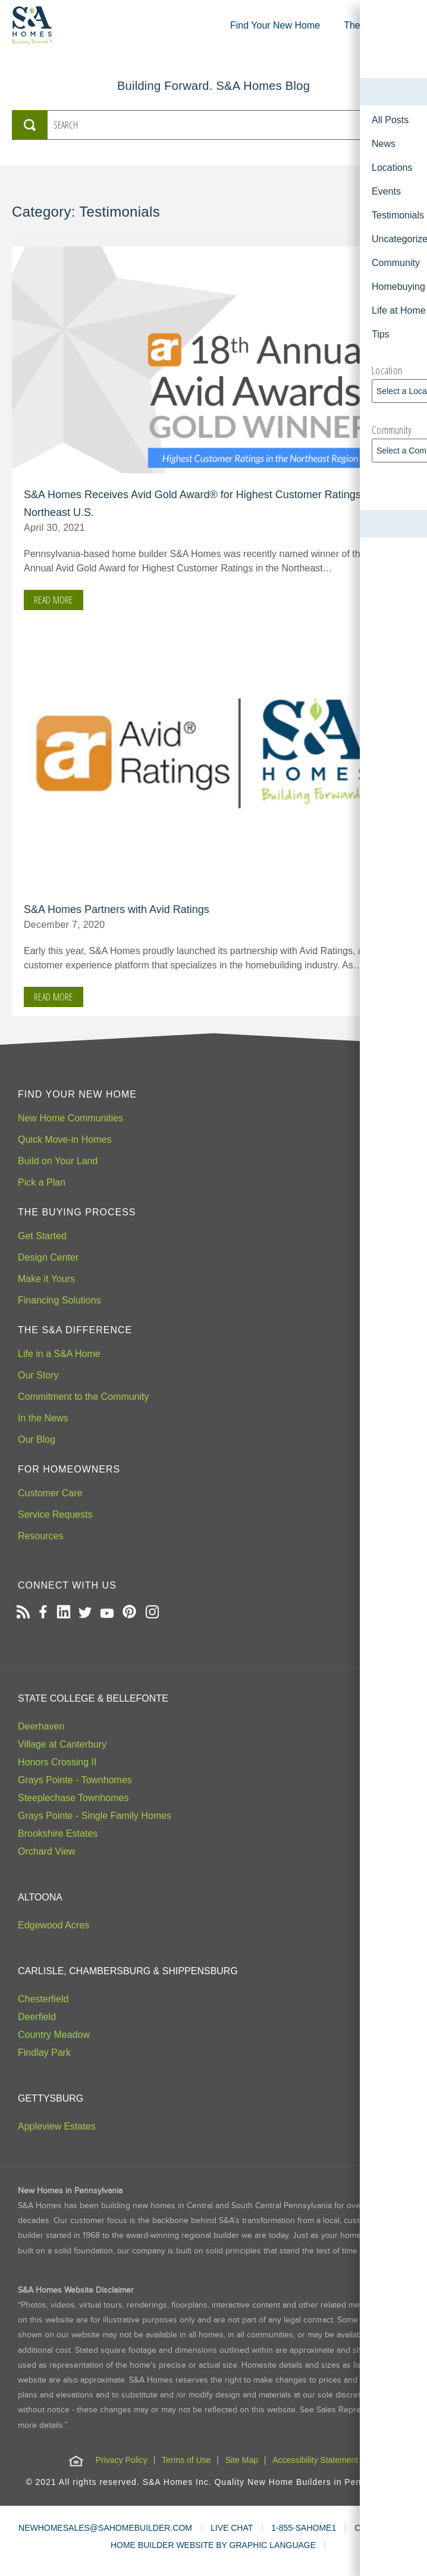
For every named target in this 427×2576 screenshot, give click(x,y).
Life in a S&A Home (59, 1354)
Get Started (42, 1236)
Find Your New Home (275, 25)
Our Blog (36, 1439)
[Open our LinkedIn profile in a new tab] (63, 1613)
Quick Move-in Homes (64, 1139)
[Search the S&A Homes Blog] (206, 125)
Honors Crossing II (57, 1762)
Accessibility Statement (315, 2460)
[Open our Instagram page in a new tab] (152, 1613)
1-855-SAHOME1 (303, 2528)
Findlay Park (44, 2052)
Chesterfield (43, 1999)
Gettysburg (50, 2098)
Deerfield (37, 2017)
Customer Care (50, 1493)
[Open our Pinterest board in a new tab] (129, 1613)
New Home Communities (70, 1118)
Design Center (48, 1257)
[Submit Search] (30, 125)
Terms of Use (186, 2460)
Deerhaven (41, 1726)
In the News (43, 1418)
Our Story (38, 1375)
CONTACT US (381, 2528)
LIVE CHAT (232, 2528)
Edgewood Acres (53, 1925)
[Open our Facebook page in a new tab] (43, 1613)
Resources (40, 1536)
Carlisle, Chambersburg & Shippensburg (128, 1971)
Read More (53, 600)
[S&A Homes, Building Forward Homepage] (32, 25)
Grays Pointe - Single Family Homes (94, 1816)
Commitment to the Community (83, 1397)
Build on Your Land (58, 1161)
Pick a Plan (41, 1182)
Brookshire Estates (58, 1833)
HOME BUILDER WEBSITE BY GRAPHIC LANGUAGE (213, 2545)
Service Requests (55, 1514)
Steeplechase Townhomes (73, 1798)
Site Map (241, 2460)
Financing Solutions (59, 1300)
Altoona (40, 1897)
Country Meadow (54, 2035)
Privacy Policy (121, 2460)
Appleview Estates (57, 2126)
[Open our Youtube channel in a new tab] (107, 1613)
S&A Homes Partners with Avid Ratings (116, 909)
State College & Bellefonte (93, 1698)
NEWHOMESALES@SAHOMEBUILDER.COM (105, 2528)
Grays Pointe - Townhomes (75, 1780)
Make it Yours (46, 1279)
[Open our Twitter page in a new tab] (85, 1613)
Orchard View (47, 1851)
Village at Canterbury (62, 1744)
